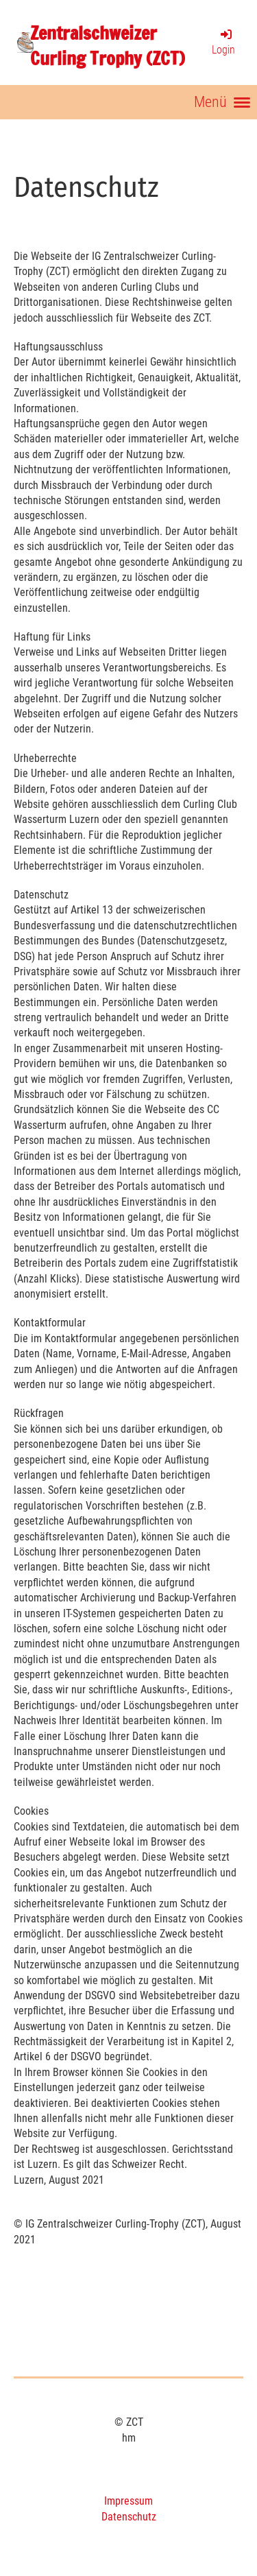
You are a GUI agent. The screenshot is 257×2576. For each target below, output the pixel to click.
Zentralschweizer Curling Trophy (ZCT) (107, 46)
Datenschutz (128, 2516)
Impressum (128, 2500)
